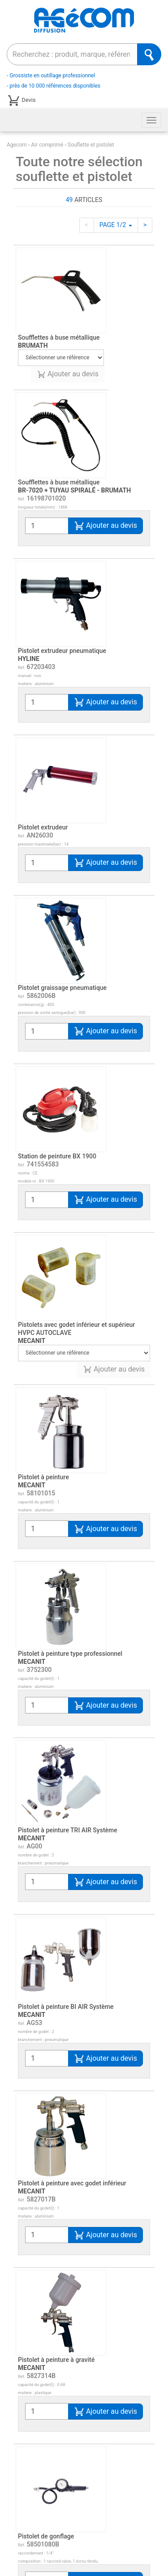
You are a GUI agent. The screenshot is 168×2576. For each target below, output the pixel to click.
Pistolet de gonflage (46, 2376)
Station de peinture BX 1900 (57, 1156)
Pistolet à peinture (43, 1481)
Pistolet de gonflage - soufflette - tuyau (72, 2464)
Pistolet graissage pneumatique (62, 987)
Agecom (17, 145)
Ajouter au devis (68, 374)
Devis (21, 100)
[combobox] (72, 54)
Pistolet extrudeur (43, 827)
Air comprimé (47, 145)
